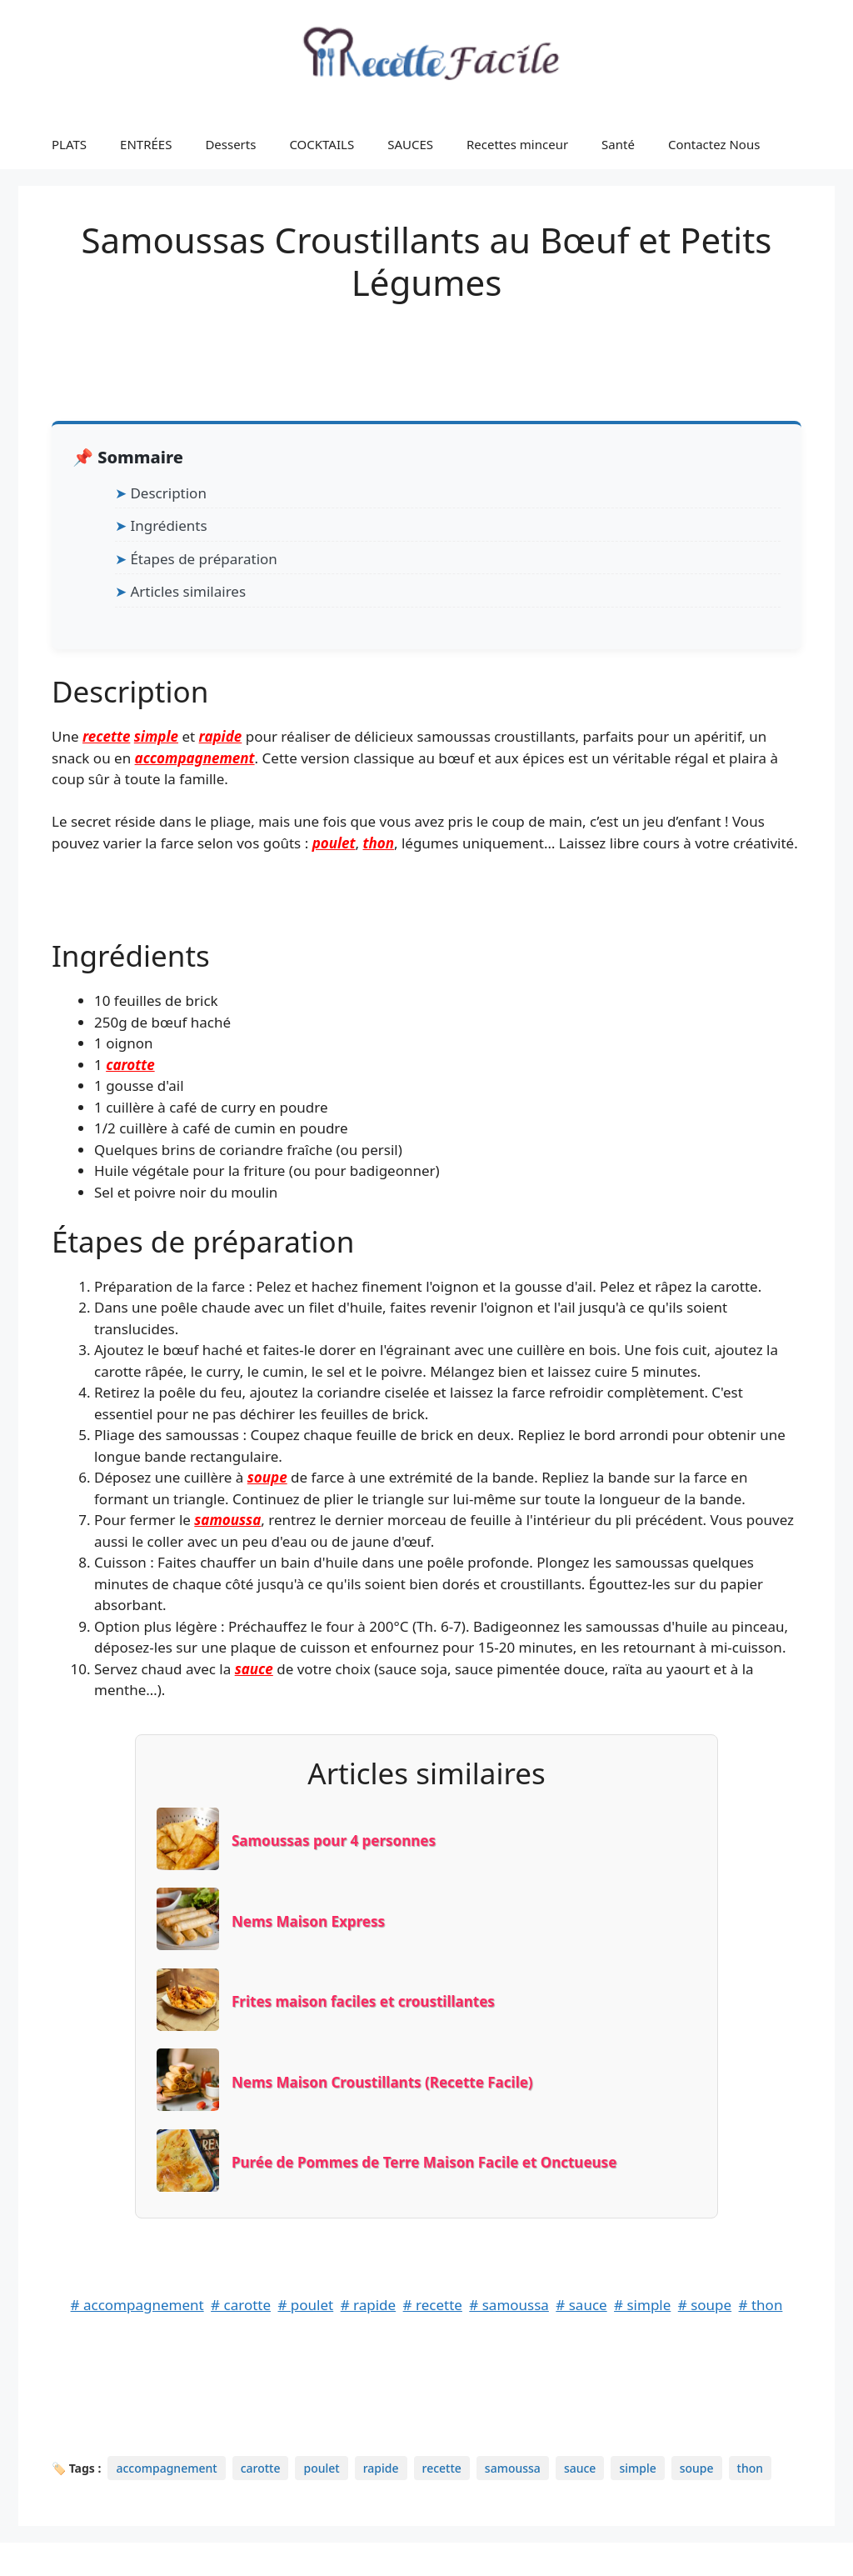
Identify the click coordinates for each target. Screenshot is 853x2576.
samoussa (227, 1519)
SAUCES (410, 144)
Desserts (230, 144)
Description (168, 493)
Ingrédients (168, 525)
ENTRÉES (146, 144)
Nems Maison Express (308, 1921)
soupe (267, 1477)
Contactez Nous (714, 144)
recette (106, 736)
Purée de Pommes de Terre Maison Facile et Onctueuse (424, 2162)
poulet (334, 843)
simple (156, 736)
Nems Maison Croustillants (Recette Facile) (382, 2082)
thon (377, 843)
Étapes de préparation (203, 558)
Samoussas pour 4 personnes (334, 1840)
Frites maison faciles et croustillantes (363, 2001)
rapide (220, 736)
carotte (130, 1064)
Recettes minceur (517, 144)
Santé (618, 144)
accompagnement (195, 758)
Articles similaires (188, 591)
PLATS (69, 144)
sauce (254, 1668)
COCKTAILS (321, 144)
